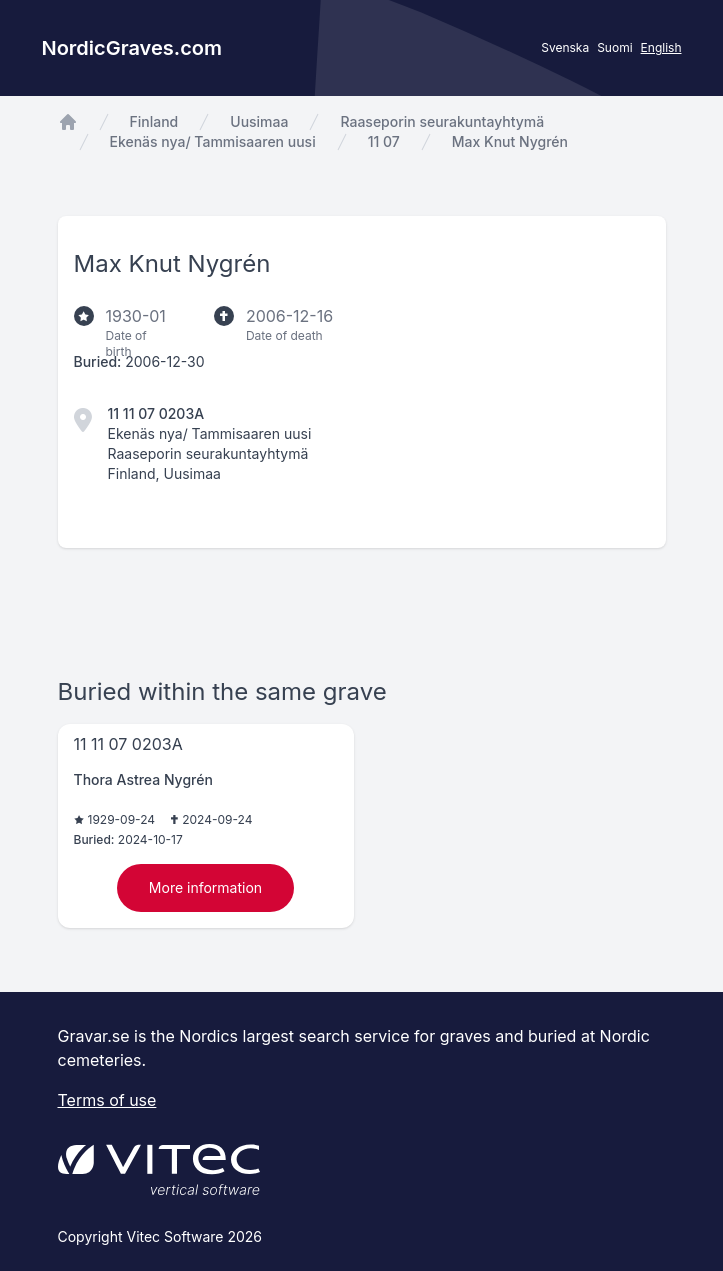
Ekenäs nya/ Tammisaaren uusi (213, 141)
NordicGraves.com (132, 48)
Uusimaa (259, 121)
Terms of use (107, 1100)
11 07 (384, 141)
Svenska (565, 47)
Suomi (614, 47)
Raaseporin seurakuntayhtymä (442, 121)
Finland (154, 121)
